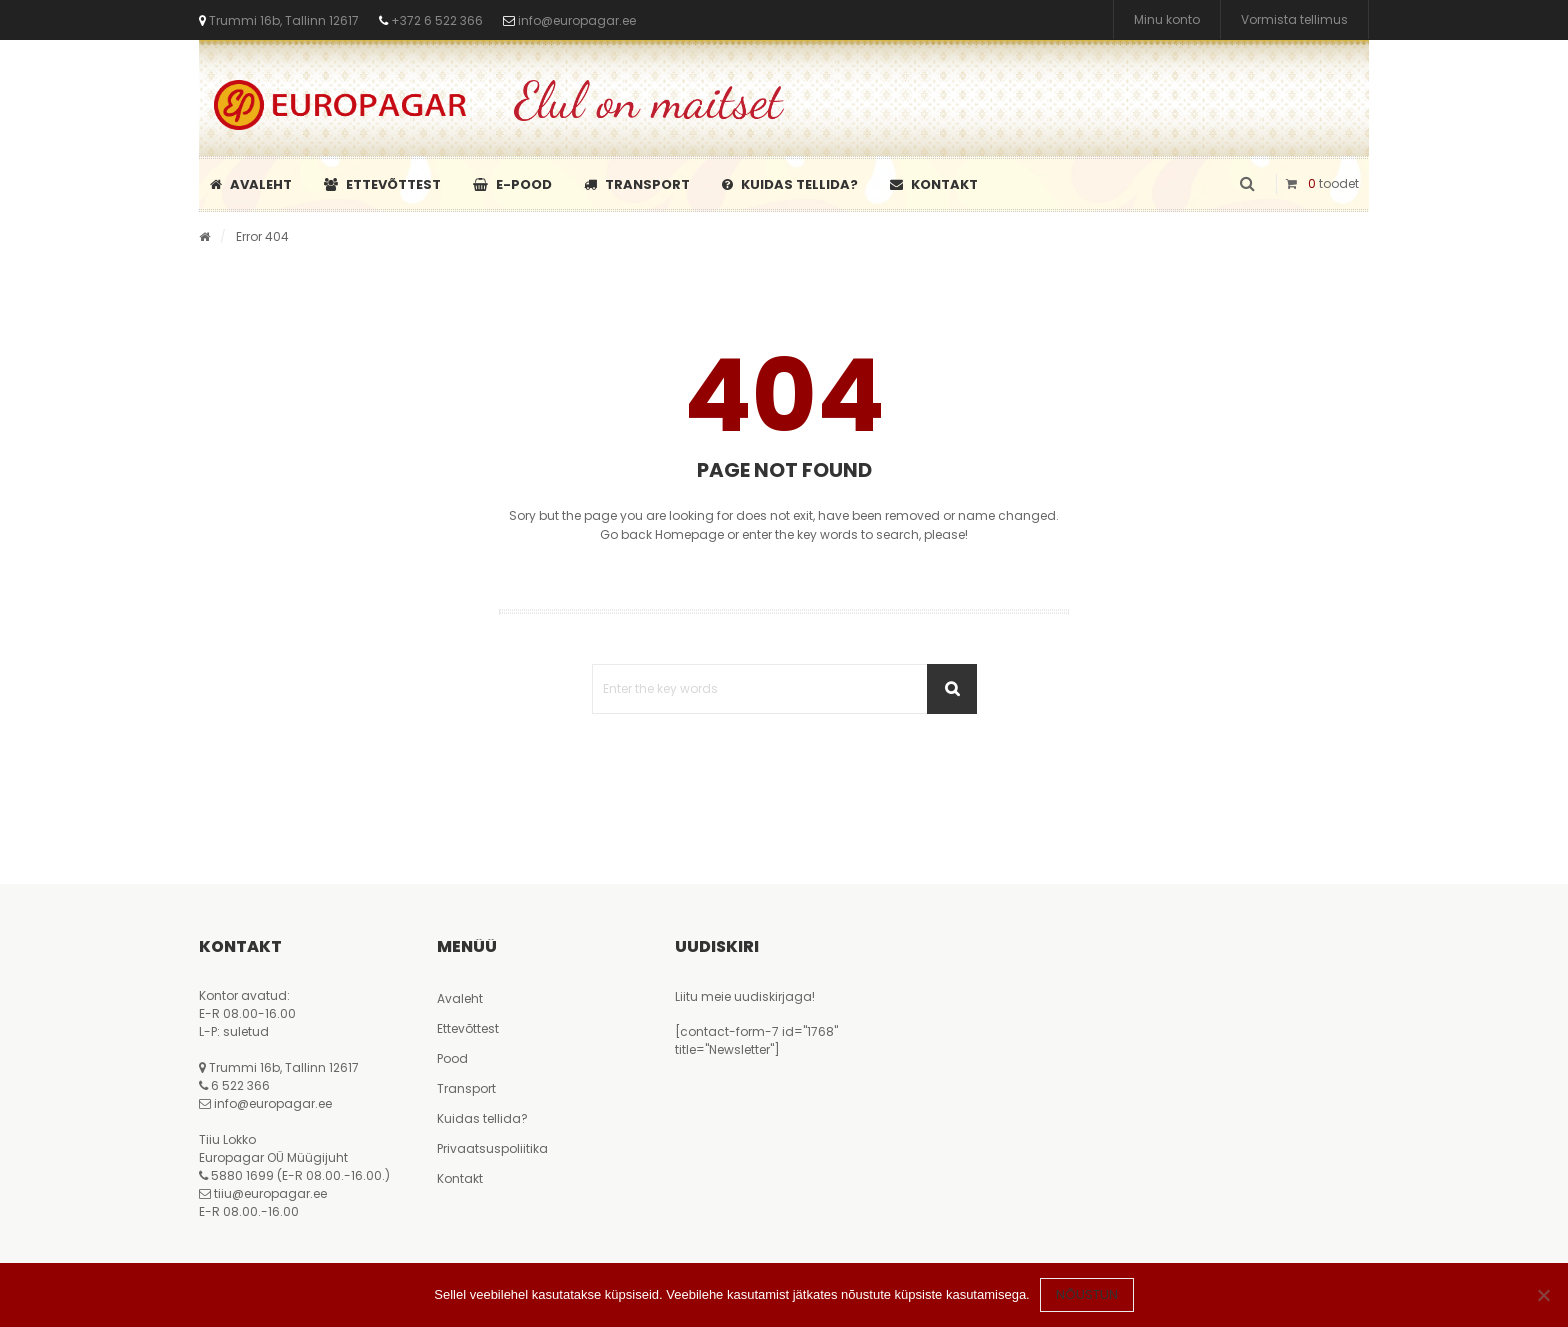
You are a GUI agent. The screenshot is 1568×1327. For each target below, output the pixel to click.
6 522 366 (240, 1085)
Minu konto (1167, 19)
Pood (452, 1058)
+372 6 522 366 (435, 20)
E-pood (512, 184)
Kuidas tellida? (790, 184)
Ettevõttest (382, 184)
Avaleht (251, 184)
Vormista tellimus (1294, 19)
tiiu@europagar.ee (270, 1193)
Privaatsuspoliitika (492, 1148)
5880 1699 (242, 1175)
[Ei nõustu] (1543, 1295)
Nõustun (1087, 1294)
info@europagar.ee (577, 20)
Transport (637, 184)
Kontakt (934, 184)
